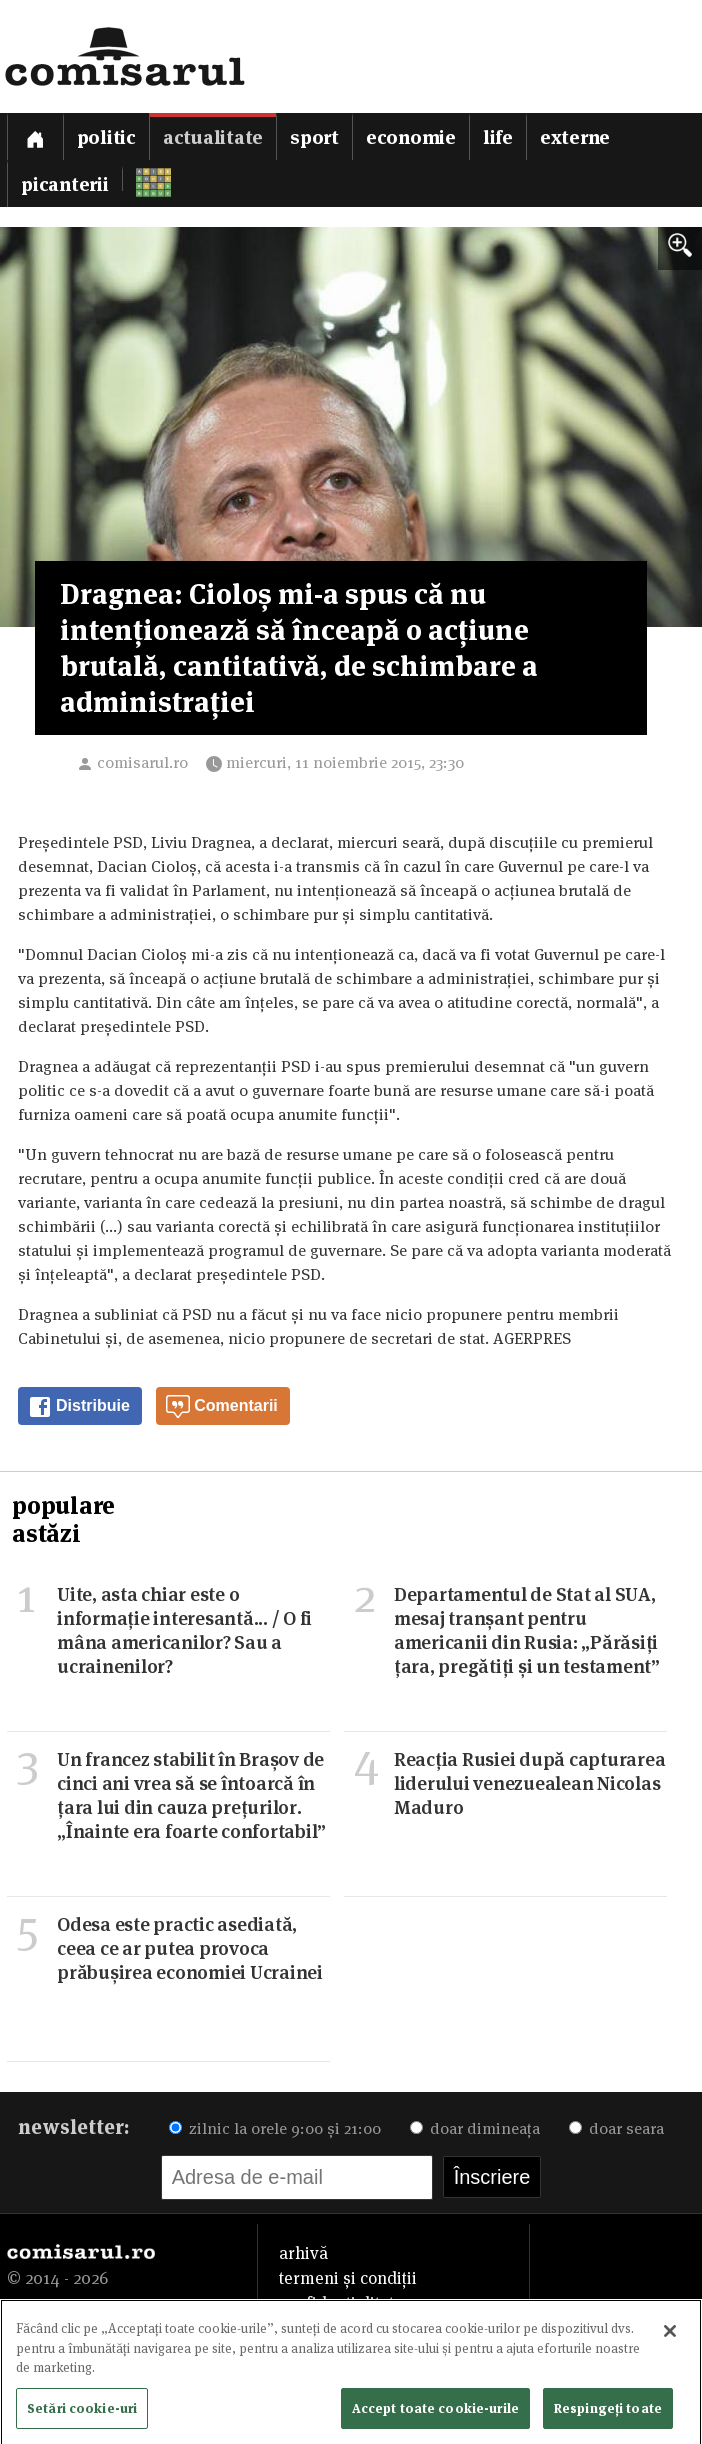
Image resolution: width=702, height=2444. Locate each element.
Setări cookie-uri (82, 2412)
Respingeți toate (608, 2412)
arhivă (303, 2253)
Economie (411, 137)
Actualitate (213, 137)
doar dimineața (475, 2128)
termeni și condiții (348, 2278)
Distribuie (79, 1407)
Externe (575, 137)
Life (498, 137)
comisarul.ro (142, 762)
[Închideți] (670, 2335)
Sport (314, 137)
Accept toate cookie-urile (435, 2412)
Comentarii (222, 1407)
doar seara (616, 2128)
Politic (106, 137)
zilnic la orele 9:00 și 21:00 (275, 2128)
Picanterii (65, 184)
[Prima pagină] (35, 136)
